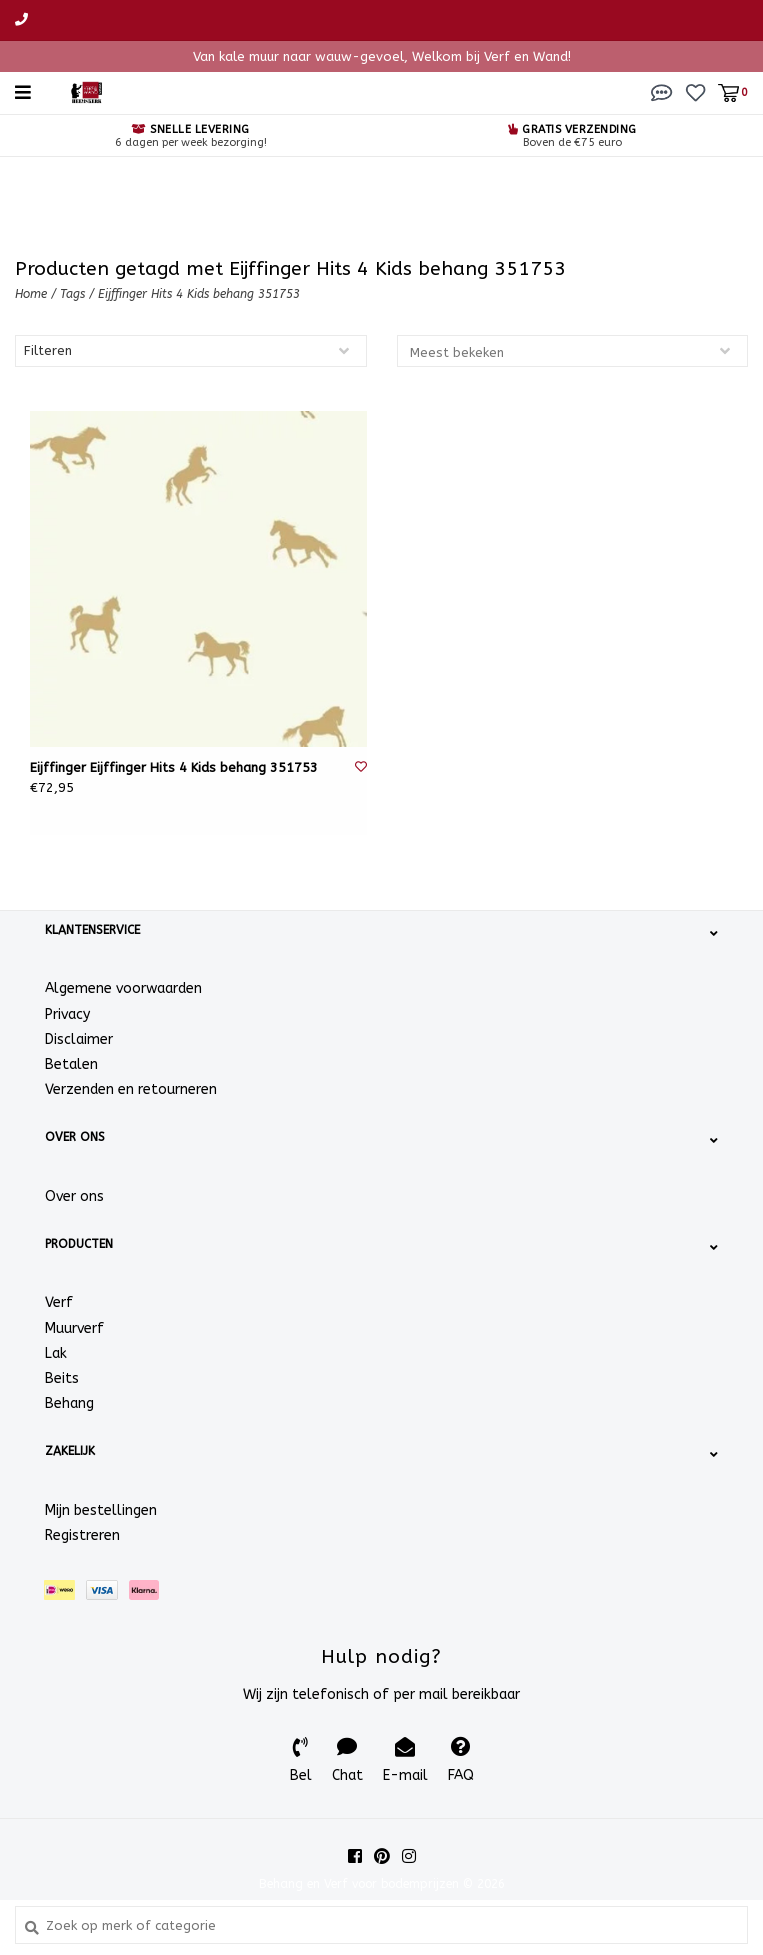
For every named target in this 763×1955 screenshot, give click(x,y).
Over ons (74, 1196)
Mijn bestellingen (101, 1510)
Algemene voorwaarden (123, 988)
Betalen (71, 1064)
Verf (59, 1302)
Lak (56, 1353)
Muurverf (74, 1328)
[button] (662, 91)
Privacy (67, 1014)
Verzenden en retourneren (131, 1089)
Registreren (82, 1535)
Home (31, 294)
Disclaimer (79, 1039)
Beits (62, 1378)
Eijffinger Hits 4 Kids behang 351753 (199, 294)
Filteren (48, 350)
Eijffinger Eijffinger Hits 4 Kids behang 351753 (174, 767)
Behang (69, 1403)
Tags (72, 294)
